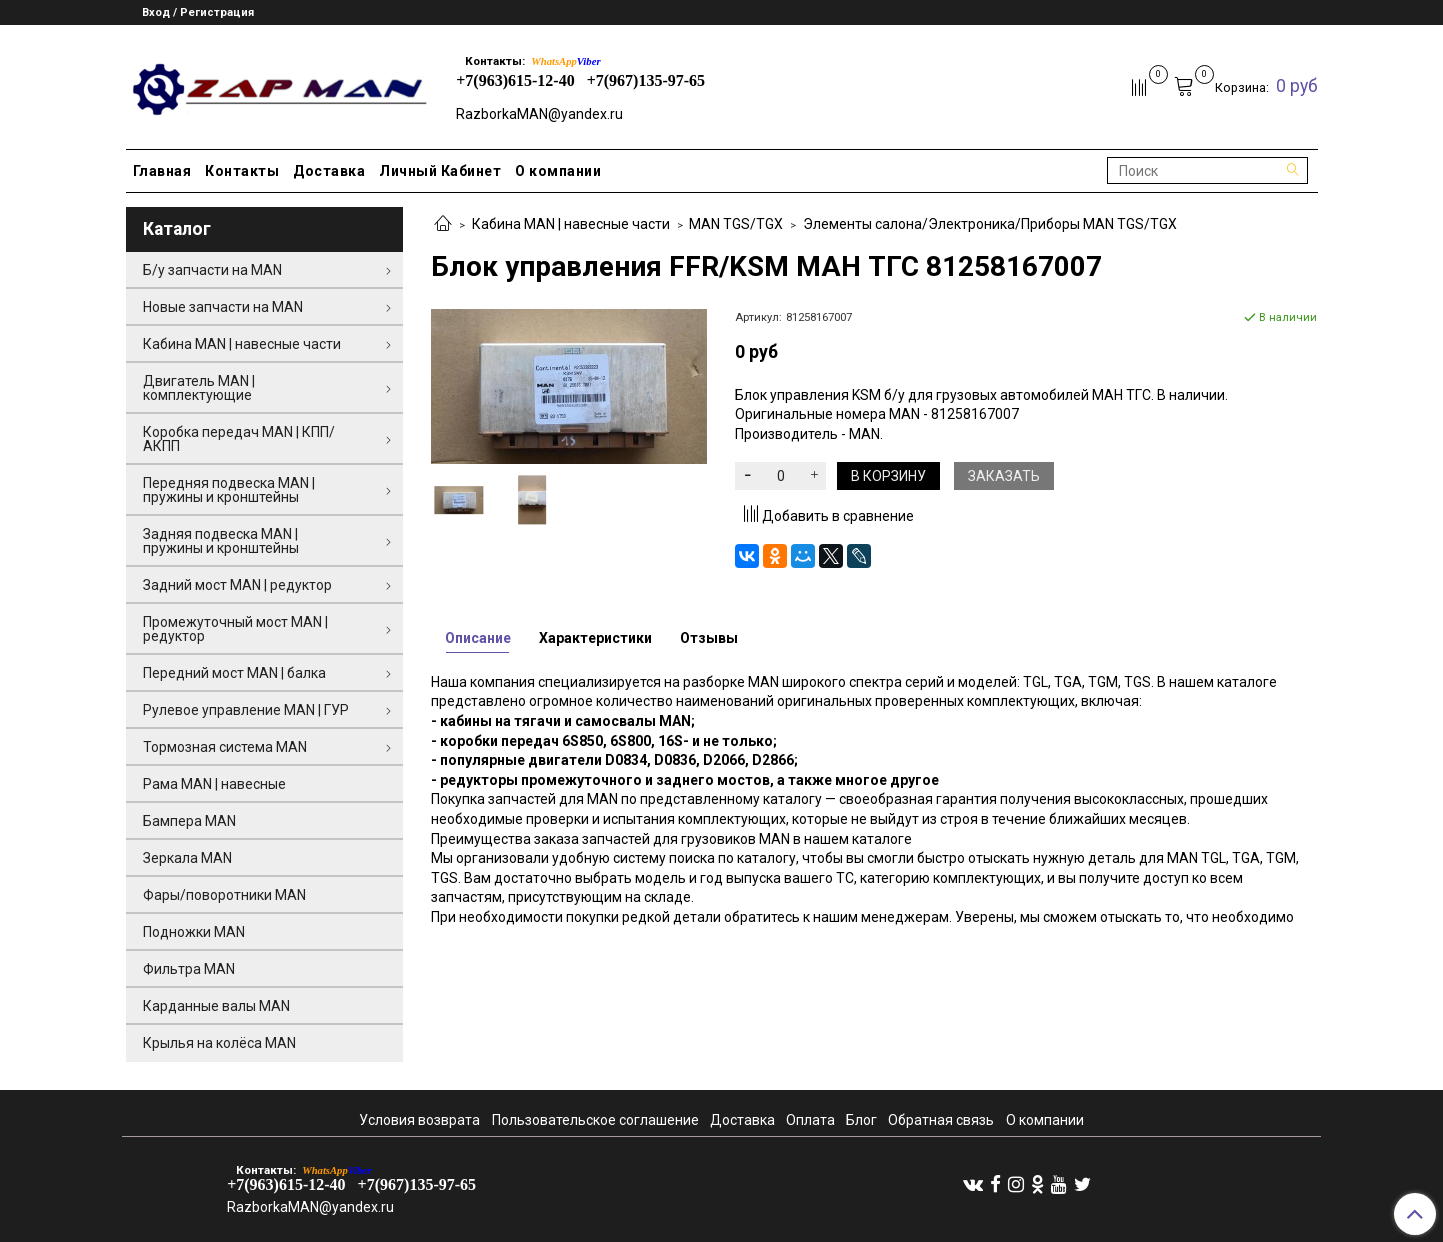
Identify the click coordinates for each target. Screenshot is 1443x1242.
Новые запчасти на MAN (223, 307)
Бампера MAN (189, 821)
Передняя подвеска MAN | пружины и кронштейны (229, 490)
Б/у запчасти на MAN (212, 270)
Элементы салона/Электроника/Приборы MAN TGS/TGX (990, 224)
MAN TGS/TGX (736, 224)
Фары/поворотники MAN (224, 895)
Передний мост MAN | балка (234, 673)
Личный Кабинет (440, 171)
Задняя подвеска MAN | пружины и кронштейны (221, 541)
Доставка (329, 171)
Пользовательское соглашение (595, 1120)
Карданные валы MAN (216, 1006)
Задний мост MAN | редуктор (237, 585)
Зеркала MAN (187, 858)
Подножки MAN (194, 932)
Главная (162, 171)
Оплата (810, 1120)
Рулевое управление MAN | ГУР (246, 710)
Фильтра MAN (189, 969)
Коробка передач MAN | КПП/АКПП (239, 439)
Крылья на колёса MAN (219, 1043)
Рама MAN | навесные (214, 784)
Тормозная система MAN (225, 747)
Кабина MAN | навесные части (571, 224)
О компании (558, 171)
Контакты (242, 171)
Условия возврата (419, 1120)
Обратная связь (941, 1120)
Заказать (1004, 476)
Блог (861, 1120)
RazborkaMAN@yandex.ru (539, 114)
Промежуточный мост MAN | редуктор (235, 629)
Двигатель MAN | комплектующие (199, 388)
